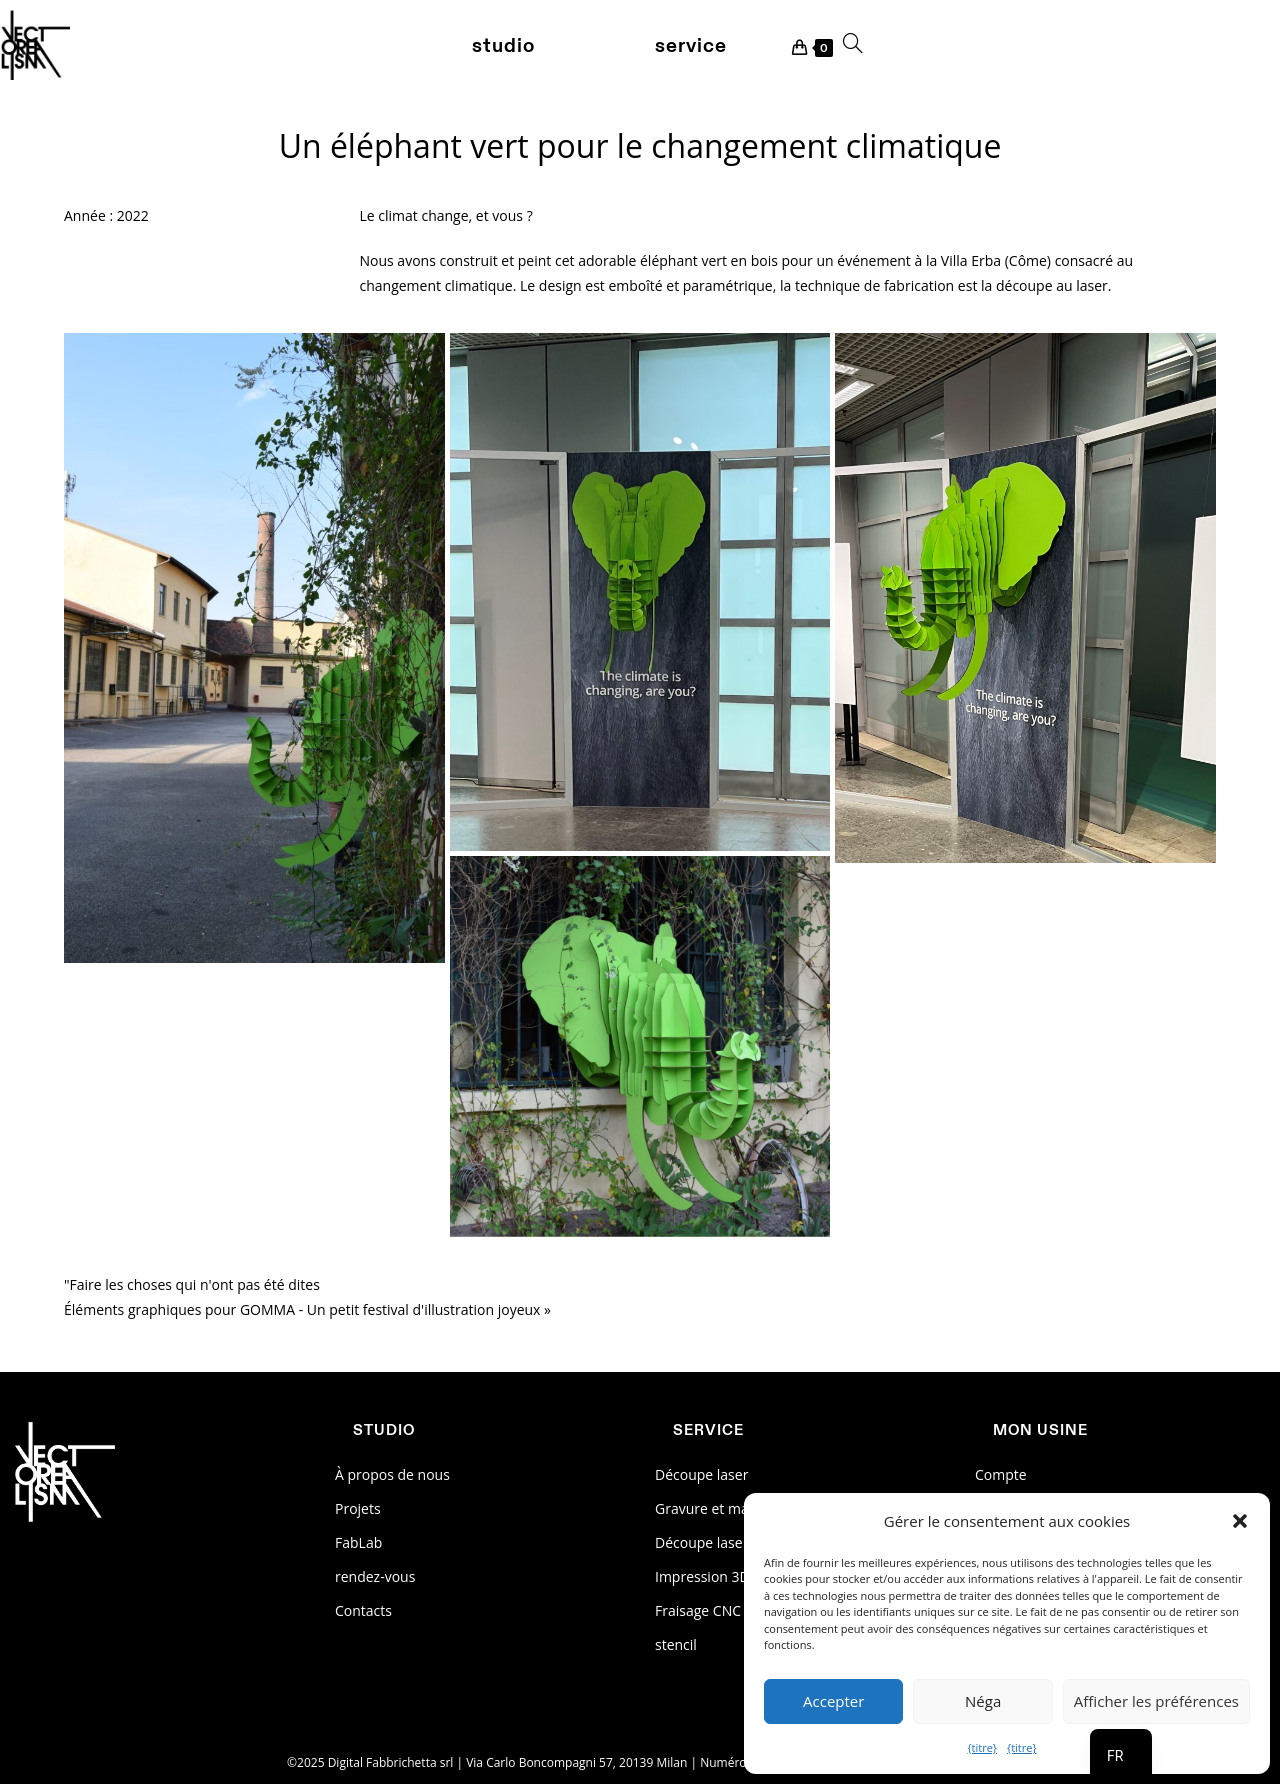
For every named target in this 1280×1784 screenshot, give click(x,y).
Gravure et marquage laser (742, 1508)
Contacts (363, 1610)
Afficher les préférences (1156, 1701)
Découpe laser (701, 1474)
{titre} (982, 1747)
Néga (983, 1701)
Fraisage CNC (698, 1610)
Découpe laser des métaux (741, 1542)
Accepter (833, 1701)
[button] (1240, 1521)
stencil (676, 1644)
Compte (1001, 1474)
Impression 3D (702, 1576)
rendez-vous (375, 1576)
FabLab (358, 1542)
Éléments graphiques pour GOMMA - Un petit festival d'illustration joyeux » (307, 1309)
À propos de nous (392, 1474)
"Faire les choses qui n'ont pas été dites (192, 1284)
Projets (358, 1508)
